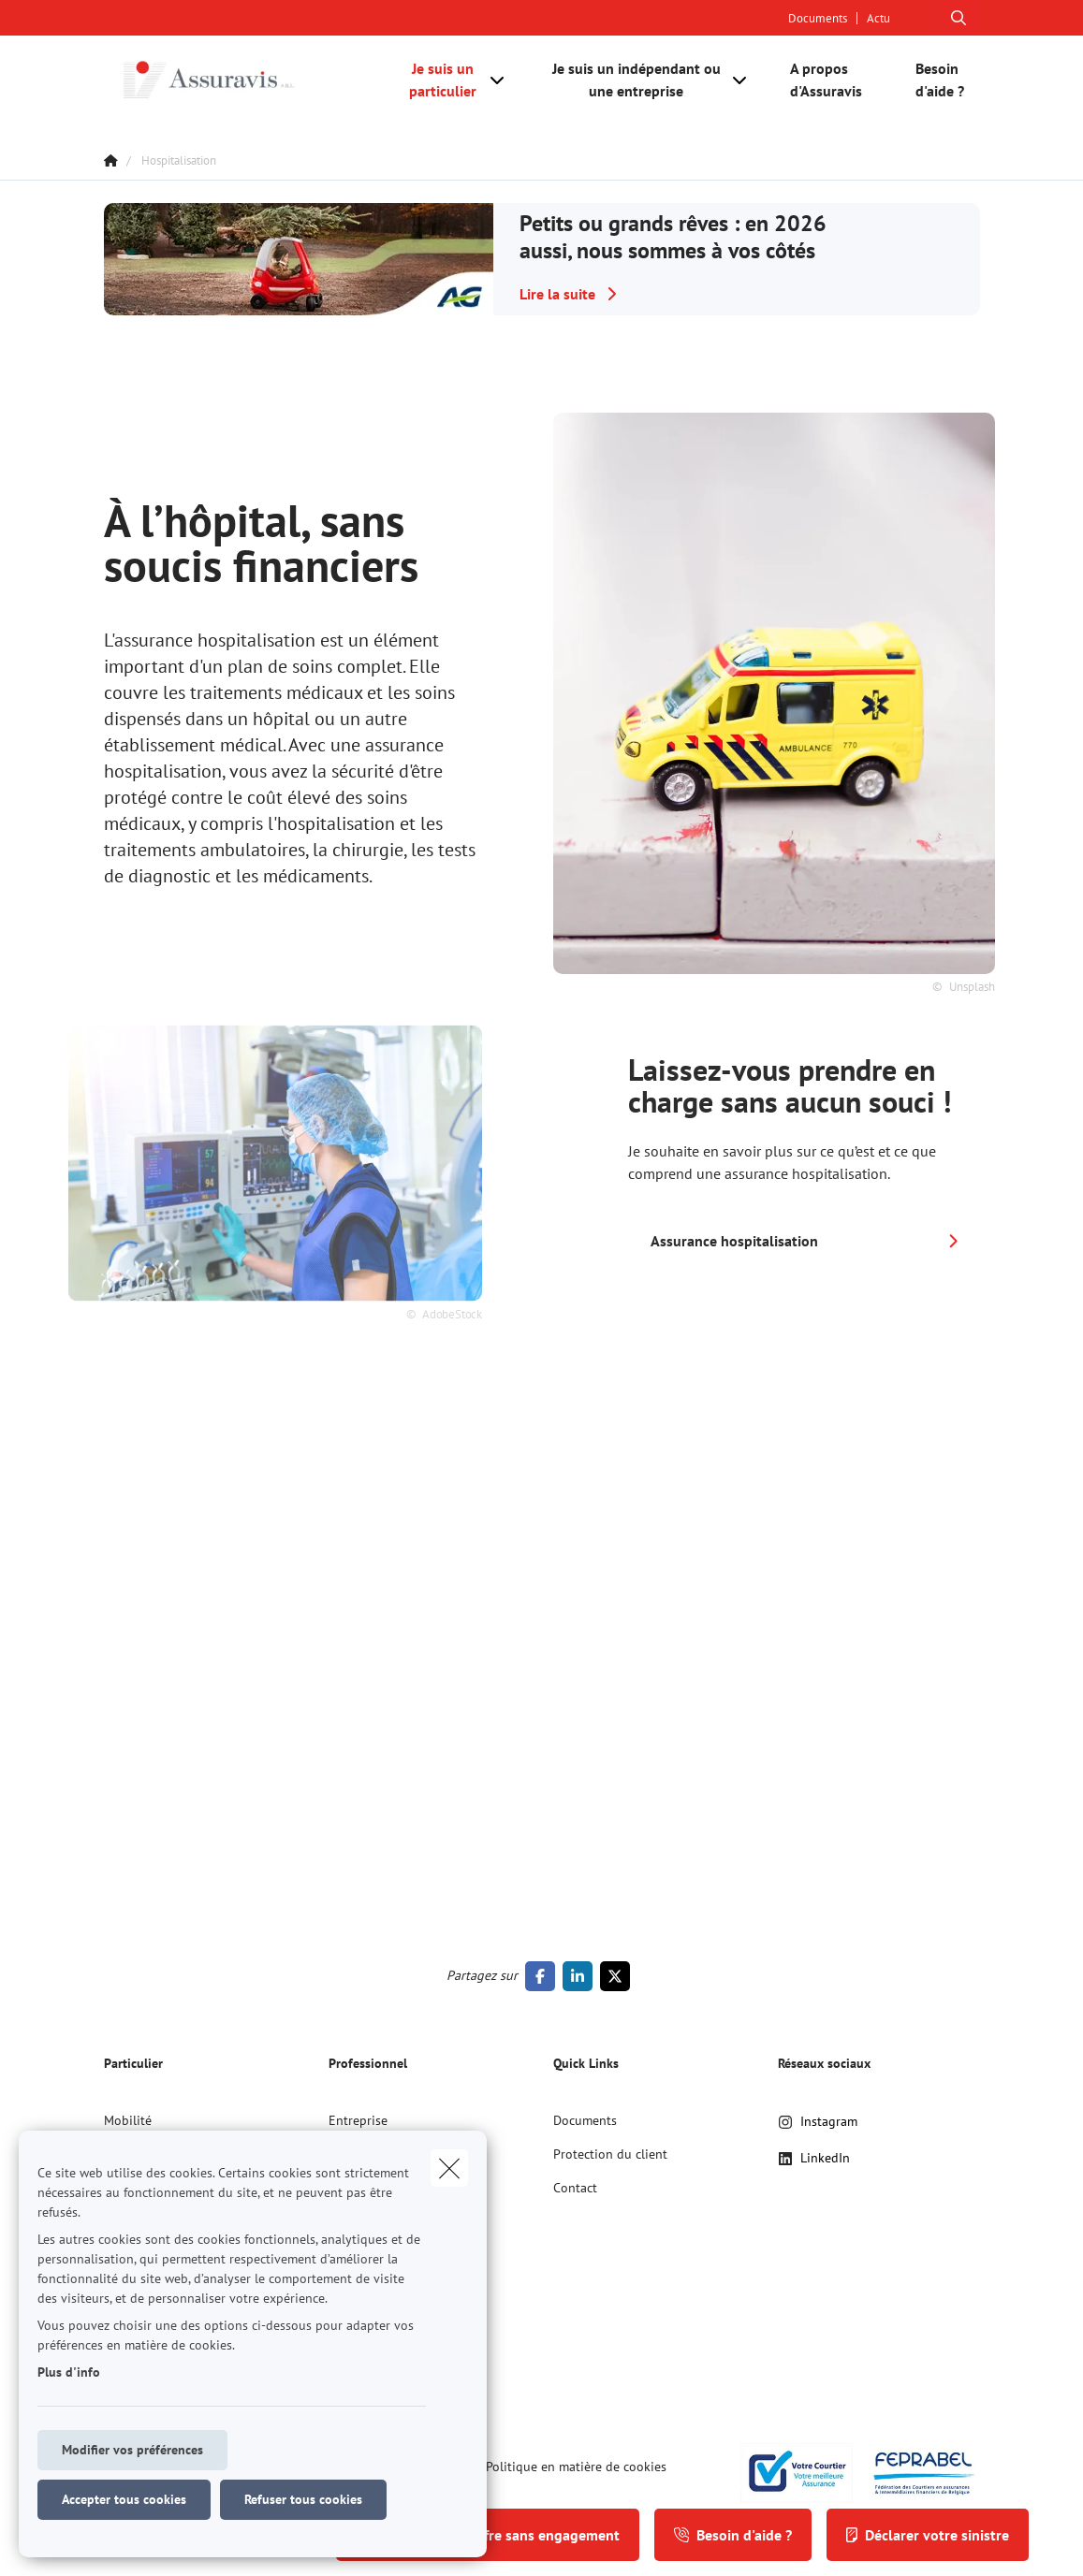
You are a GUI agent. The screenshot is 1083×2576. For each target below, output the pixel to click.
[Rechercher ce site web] (958, 18)
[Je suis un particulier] (436, 79)
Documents (817, 18)
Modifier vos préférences (132, 2449)
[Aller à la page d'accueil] (244, 80)
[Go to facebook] (544, 1976)
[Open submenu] (498, 79)
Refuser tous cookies (303, 2499)
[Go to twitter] (618, 1976)
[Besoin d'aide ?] (938, 79)
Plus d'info (68, 2372)
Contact (575, 2187)
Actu (878, 18)
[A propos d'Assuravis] (833, 79)
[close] (449, 2168)
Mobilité (128, 2120)
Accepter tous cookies (124, 2499)
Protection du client (610, 2154)
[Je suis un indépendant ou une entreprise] (629, 79)
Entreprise (358, 2120)
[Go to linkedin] (581, 1976)
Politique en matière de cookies (576, 2466)
